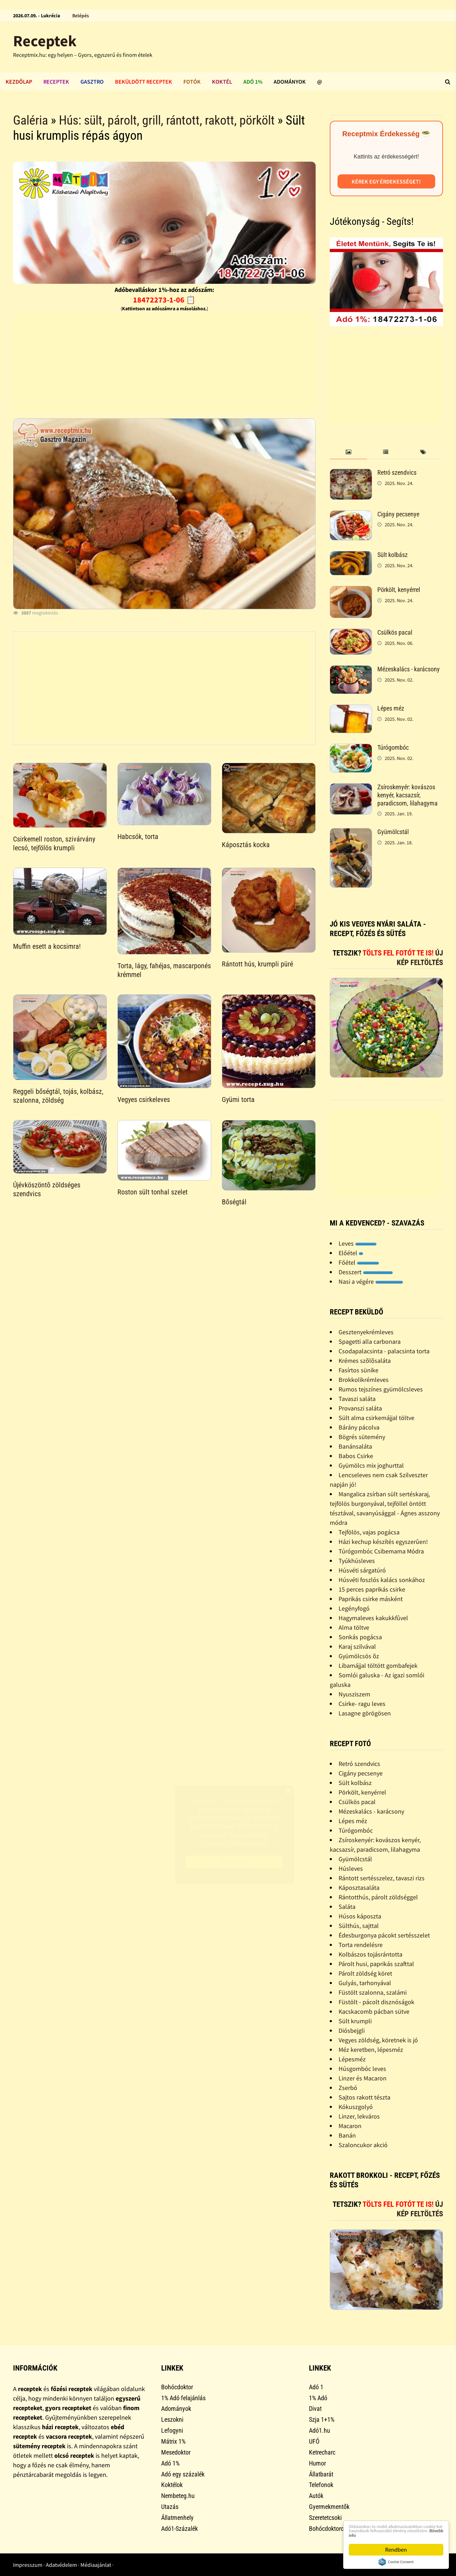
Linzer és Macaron (363, 2078)
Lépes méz (390, 708)
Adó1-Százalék (179, 2528)
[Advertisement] (164, 363)
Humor (317, 2463)
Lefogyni (172, 2430)
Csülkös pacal (394, 632)
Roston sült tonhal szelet (152, 1192)
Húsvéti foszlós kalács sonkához (382, 1580)
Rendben (396, 2549)
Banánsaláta (355, 1446)
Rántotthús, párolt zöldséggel (378, 1897)
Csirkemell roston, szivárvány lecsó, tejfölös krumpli (54, 843)
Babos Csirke (356, 1456)
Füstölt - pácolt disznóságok (376, 2002)
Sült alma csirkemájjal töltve (376, 1418)
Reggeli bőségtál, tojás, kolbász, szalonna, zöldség (58, 1095)
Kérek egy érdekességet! (386, 181)
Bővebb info (392, 2535)
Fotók (192, 81)
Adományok (290, 81)
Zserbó (348, 2088)
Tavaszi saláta (357, 1399)
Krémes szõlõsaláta (365, 1360)
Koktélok (172, 2484)
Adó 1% (252, 81)
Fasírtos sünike (358, 1370)
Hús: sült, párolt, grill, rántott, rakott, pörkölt (167, 120)
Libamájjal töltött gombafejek (378, 1665)
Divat (315, 2408)
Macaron (350, 2126)
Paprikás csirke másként (371, 1599)
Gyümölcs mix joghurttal (371, 1465)
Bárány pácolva (359, 1427)
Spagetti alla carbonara (370, 1341)
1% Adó (318, 2398)
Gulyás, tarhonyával (365, 1983)
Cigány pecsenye (398, 514)
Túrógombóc (393, 747)
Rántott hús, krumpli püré (257, 964)
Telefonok (321, 2484)
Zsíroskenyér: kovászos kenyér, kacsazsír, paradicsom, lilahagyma (407, 795)
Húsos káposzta (360, 1916)
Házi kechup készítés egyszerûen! (383, 1542)
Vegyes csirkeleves (143, 1099)
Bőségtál (234, 1202)
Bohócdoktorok (328, 2528)
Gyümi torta (238, 1099)
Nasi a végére (371, 1281)
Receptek (45, 40)
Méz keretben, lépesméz (371, 2049)
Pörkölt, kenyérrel (398, 589)
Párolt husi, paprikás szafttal (376, 1964)
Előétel (351, 1253)
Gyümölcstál (393, 831)
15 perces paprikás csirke (372, 1589)
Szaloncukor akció (363, 2145)
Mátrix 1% (173, 2441)
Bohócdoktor (177, 2387)
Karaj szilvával (357, 1646)
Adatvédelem (61, 2564)
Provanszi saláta (360, 1408)
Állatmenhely (177, 2517)
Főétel (359, 1262)
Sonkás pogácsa (360, 1637)
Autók (316, 2495)
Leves (358, 1243)
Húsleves (351, 1868)
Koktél (222, 81)
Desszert (366, 1272)
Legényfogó (354, 1608)
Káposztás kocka (246, 844)
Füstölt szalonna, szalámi (373, 1992)
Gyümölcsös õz (359, 1656)
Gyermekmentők (329, 2506)
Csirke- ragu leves (362, 1704)
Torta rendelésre (361, 1945)
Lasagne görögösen (365, 1713)
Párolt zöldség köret (365, 1973)
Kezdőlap (19, 81)
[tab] (348, 452)
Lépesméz (352, 2059)
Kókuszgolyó (356, 2107)
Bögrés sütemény (362, 1437)
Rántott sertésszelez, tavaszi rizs (382, 1878)
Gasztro (92, 81)
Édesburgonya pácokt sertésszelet (384, 1935)
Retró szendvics (397, 472)
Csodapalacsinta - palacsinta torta (384, 1351)
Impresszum (27, 2564)
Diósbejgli (352, 2030)
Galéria (30, 120)
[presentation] (348, 452)
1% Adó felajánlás (183, 2398)
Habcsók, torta (137, 836)
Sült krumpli (355, 2021)
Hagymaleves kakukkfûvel (373, 1618)
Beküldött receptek (143, 81)
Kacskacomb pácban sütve (374, 2011)
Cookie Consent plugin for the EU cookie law (396, 2562)
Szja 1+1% (321, 2419)
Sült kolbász (392, 554)
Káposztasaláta (359, 1887)
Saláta (347, 1907)
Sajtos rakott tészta (364, 2097)
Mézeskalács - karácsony (408, 669)
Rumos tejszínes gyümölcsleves (381, 1389)
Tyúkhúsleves (357, 1561)
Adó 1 (316, 2387)
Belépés (80, 15)
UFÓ (314, 2441)
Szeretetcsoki (325, 2517)
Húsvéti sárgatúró (362, 1570)
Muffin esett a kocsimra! (47, 946)
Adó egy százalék (183, 2474)
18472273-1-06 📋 (164, 300)
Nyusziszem (354, 1694)
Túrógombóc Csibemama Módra (381, 1551)
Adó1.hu (319, 2430)
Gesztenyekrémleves (366, 1332)
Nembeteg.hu (178, 2495)
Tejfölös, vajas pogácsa (369, 1532)
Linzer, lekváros (359, 2116)
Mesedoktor (175, 2452)
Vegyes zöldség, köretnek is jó (378, 2040)
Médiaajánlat (95, 2564)
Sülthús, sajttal (359, 1926)
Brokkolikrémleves (364, 1380)
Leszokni (172, 2419)
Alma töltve (354, 1627)
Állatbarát (321, 2474)
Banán (347, 2135)
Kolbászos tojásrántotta (370, 1954)
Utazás (169, 2506)
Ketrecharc (322, 2452)
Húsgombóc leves (362, 2069)
